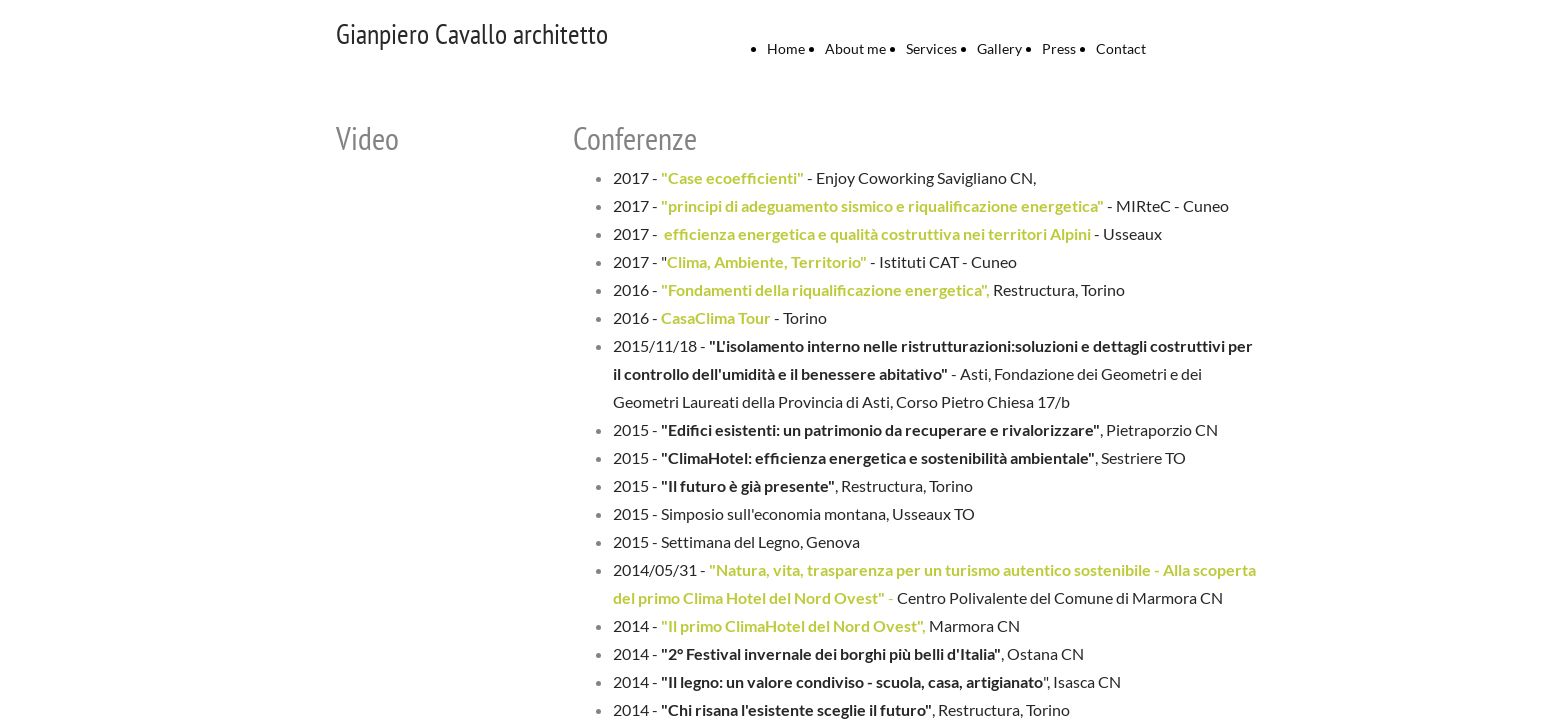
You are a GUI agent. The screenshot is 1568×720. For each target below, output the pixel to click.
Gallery (999, 48)
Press (1059, 48)
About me (855, 48)
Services (931, 48)
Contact (1121, 48)
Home (786, 48)
